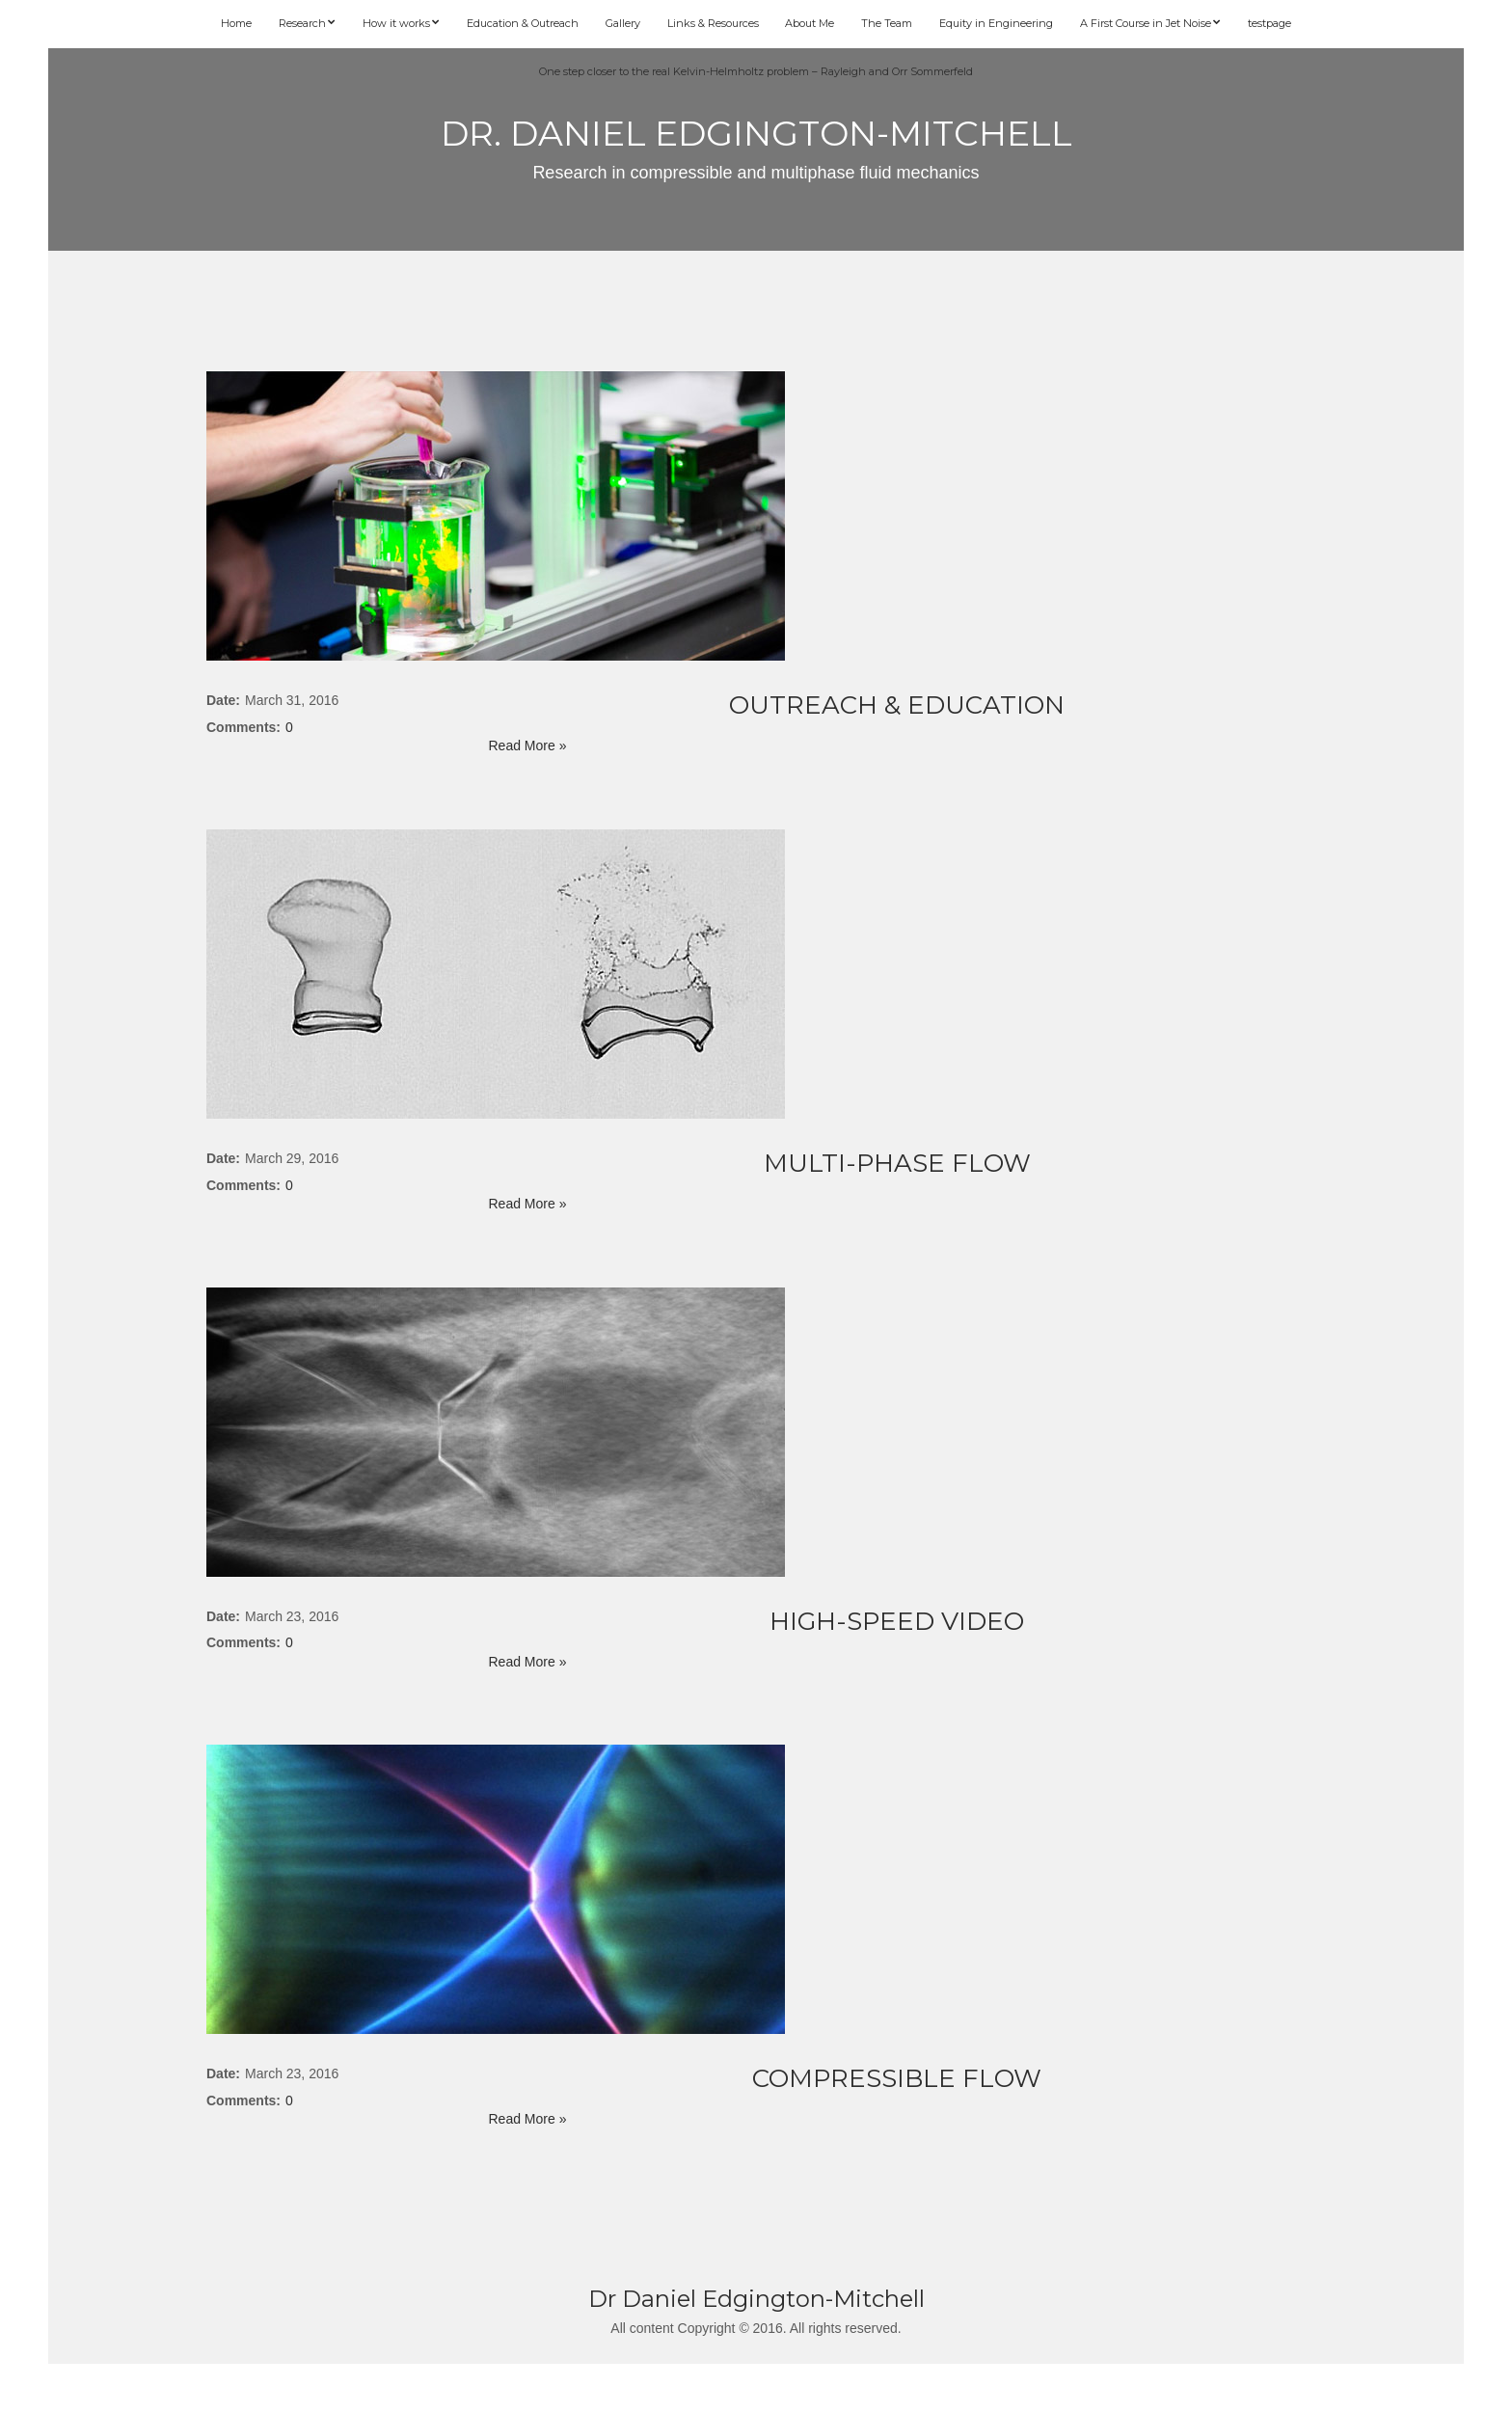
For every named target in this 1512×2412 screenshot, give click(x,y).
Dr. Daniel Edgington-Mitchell (756, 133)
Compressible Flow (896, 2078)
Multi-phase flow (897, 1163)
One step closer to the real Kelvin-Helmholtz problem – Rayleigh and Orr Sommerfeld (756, 71)
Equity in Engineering (996, 23)
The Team (886, 23)
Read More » (528, 745)
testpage (1269, 23)
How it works (396, 23)
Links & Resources (713, 23)
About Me (809, 23)
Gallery (623, 23)
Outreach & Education (897, 705)
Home (236, 23)
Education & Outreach (523, 23)
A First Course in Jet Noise (1145, 23)
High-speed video (897, 1621)
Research (302, 23)
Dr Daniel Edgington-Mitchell (756, 2299)
